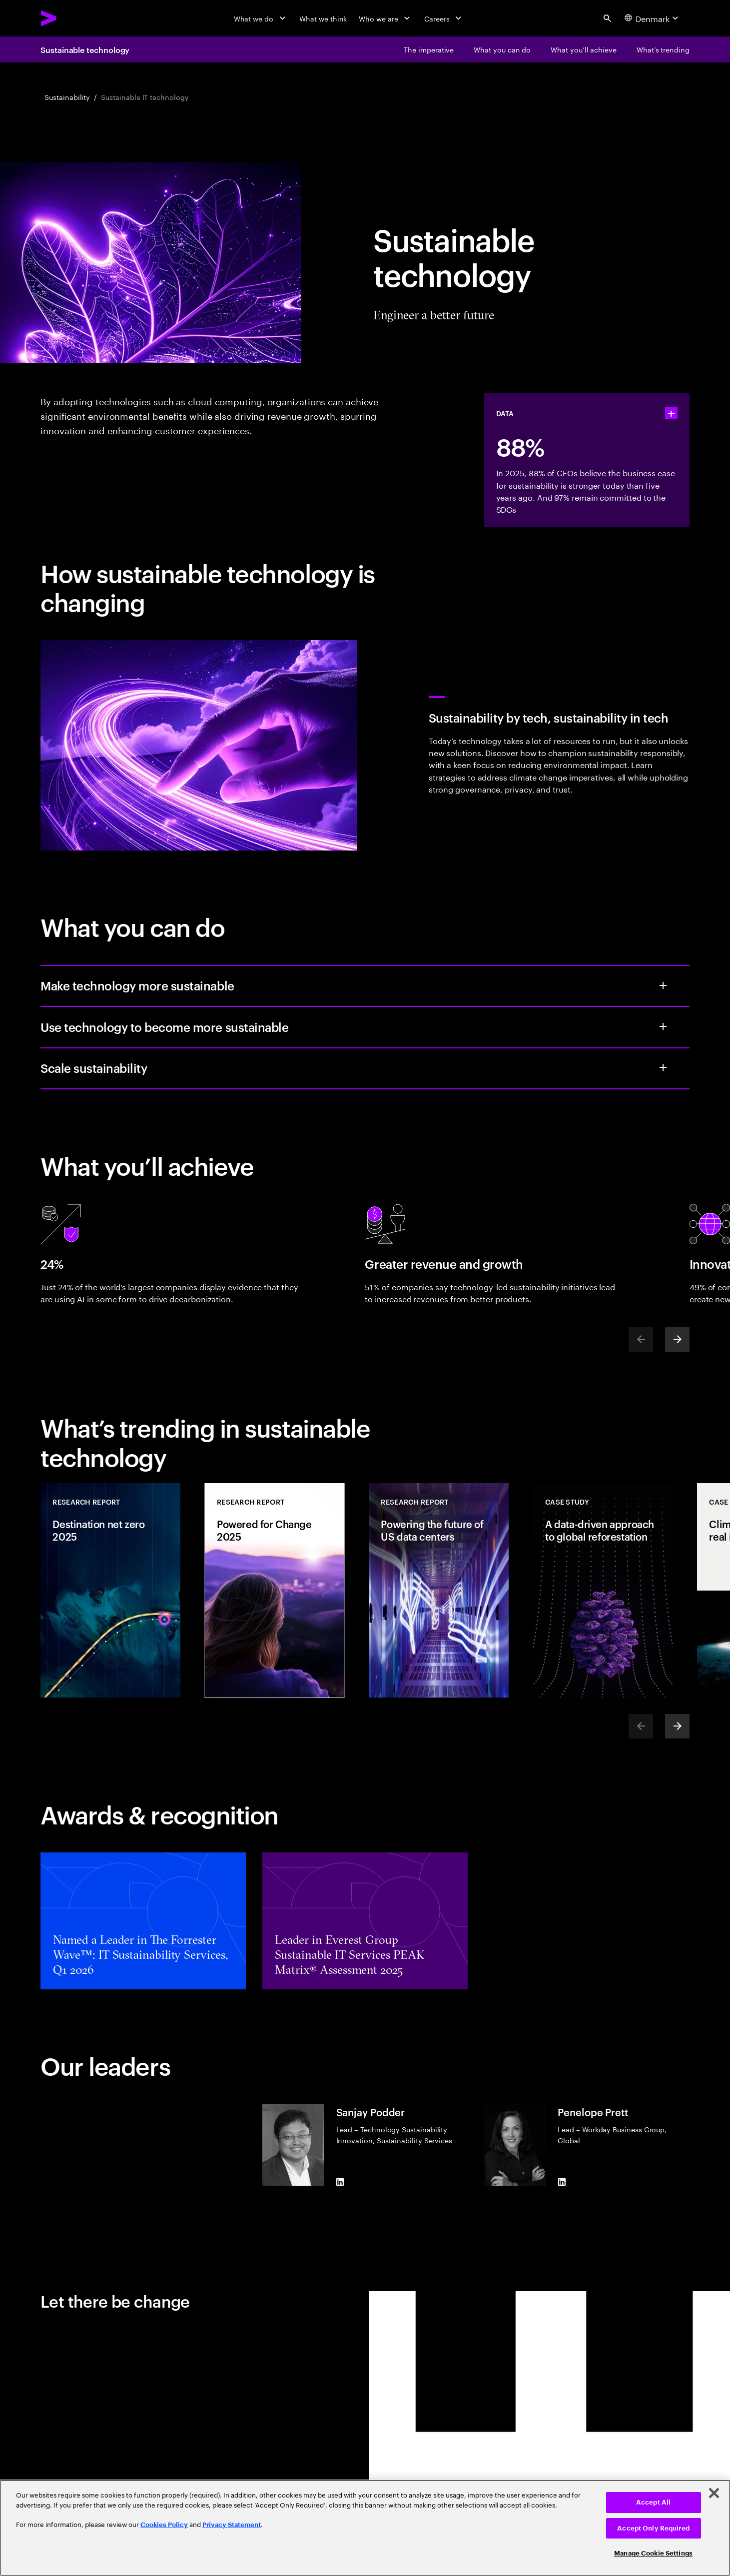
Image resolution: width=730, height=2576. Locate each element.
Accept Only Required (653, 2528)
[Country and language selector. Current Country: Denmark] (652, 18)
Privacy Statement (231, 2525)
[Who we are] (385, 18)
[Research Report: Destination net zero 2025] (110, 1590)
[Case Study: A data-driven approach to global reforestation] (603, 1590)
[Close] (714, 2493)
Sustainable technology (84, 49)
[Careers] (444, 18)
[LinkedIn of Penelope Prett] (562, 2182)
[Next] (677, 1339)
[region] (365, 2528)
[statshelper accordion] (671, 413)
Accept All (653, 2502)
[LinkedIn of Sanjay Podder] (340, 2182)
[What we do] (261, 18)
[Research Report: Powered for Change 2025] (275, 1590)
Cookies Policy (164, 2525)
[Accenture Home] (71, 18)
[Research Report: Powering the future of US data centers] (439, 1590)
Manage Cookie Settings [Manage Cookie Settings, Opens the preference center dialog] (653, 2553)
